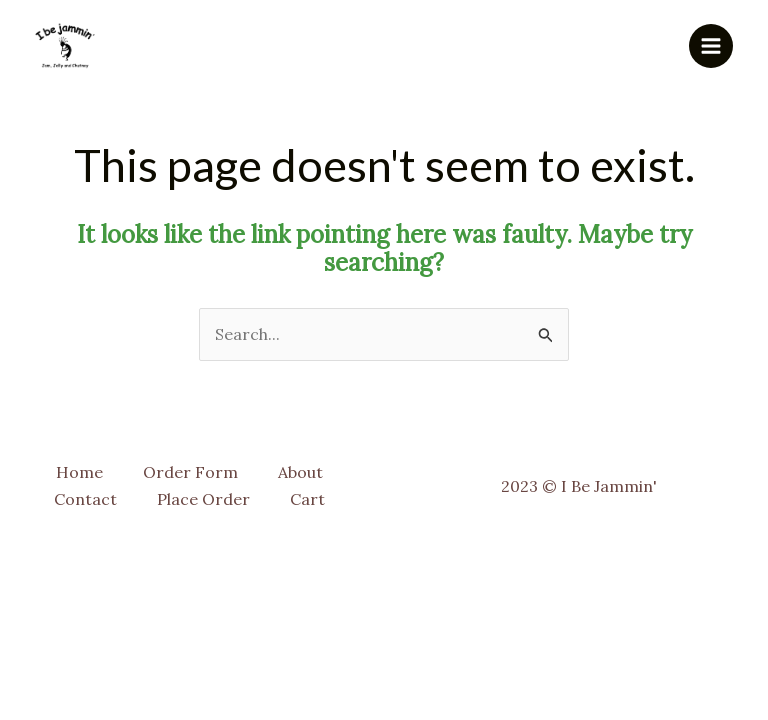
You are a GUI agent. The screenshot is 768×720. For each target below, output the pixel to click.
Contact (85, 499)
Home (79, 472)
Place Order (203, 499)
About (300, 472)
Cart (307, 499)
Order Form (190, 472)
